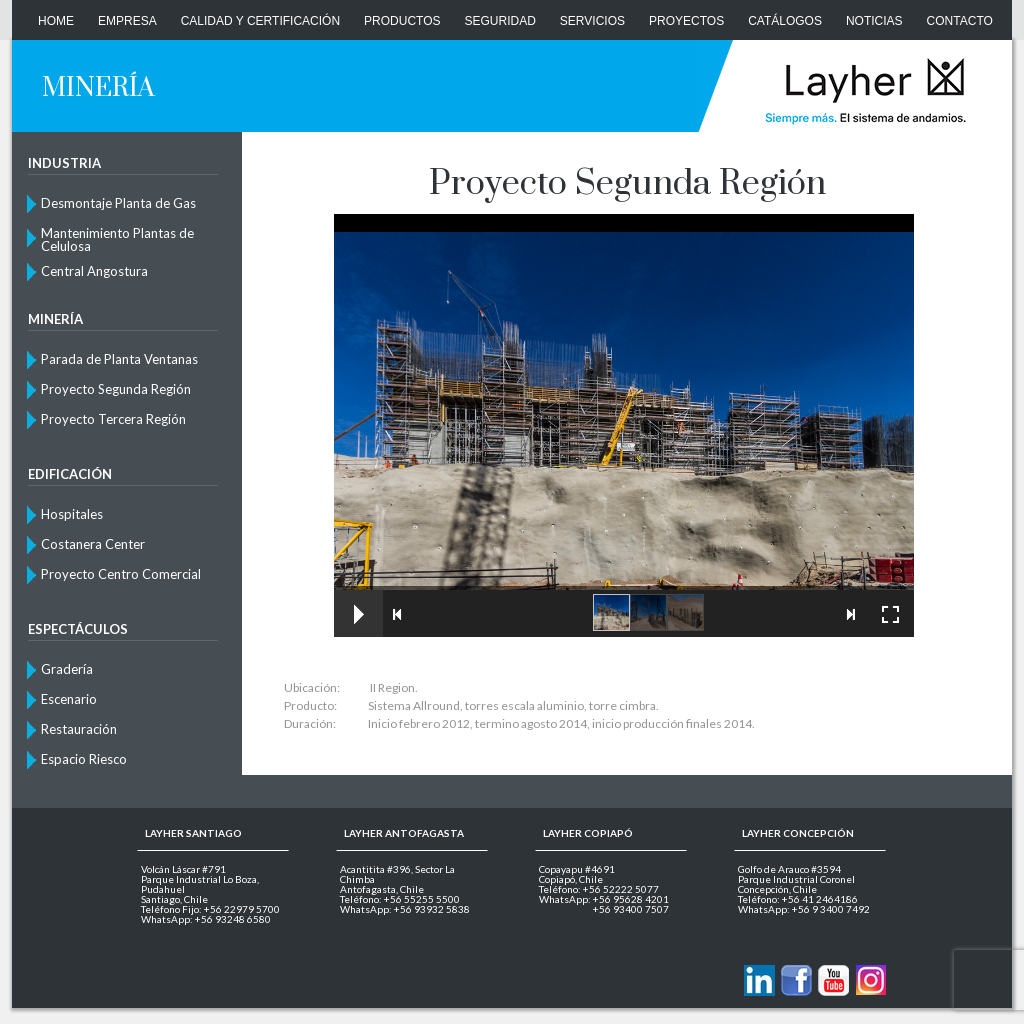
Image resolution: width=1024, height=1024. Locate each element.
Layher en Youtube (833, 980)
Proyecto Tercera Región (113, 419)
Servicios (592, 21)
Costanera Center (93, 544)
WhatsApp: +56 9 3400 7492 (804, 909)
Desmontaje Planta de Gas (118, 203)
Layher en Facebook (796, 980)
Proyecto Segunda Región (116, 389)
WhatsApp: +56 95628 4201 (604, 899)
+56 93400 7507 (631, 909)
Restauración (79, 729)
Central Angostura (94, 271)
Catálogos (785, 21)
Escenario (69, 699)
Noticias (874, 21)
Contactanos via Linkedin (759, 980)
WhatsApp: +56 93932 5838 (405, 909)
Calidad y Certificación (260, 21)
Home (56, 21)
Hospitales (72, 514)
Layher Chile (863, 90)
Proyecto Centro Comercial (121, 574)
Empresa (127, 21)
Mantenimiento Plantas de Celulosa (117, 239)
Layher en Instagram (870, 980)
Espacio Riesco (84, 759)
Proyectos (686, 21)
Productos (402, 21)
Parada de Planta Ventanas (119, 359)
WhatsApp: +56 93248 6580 (206, 919)
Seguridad (500, 21)
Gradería (67, 669)
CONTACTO (960, 21)
